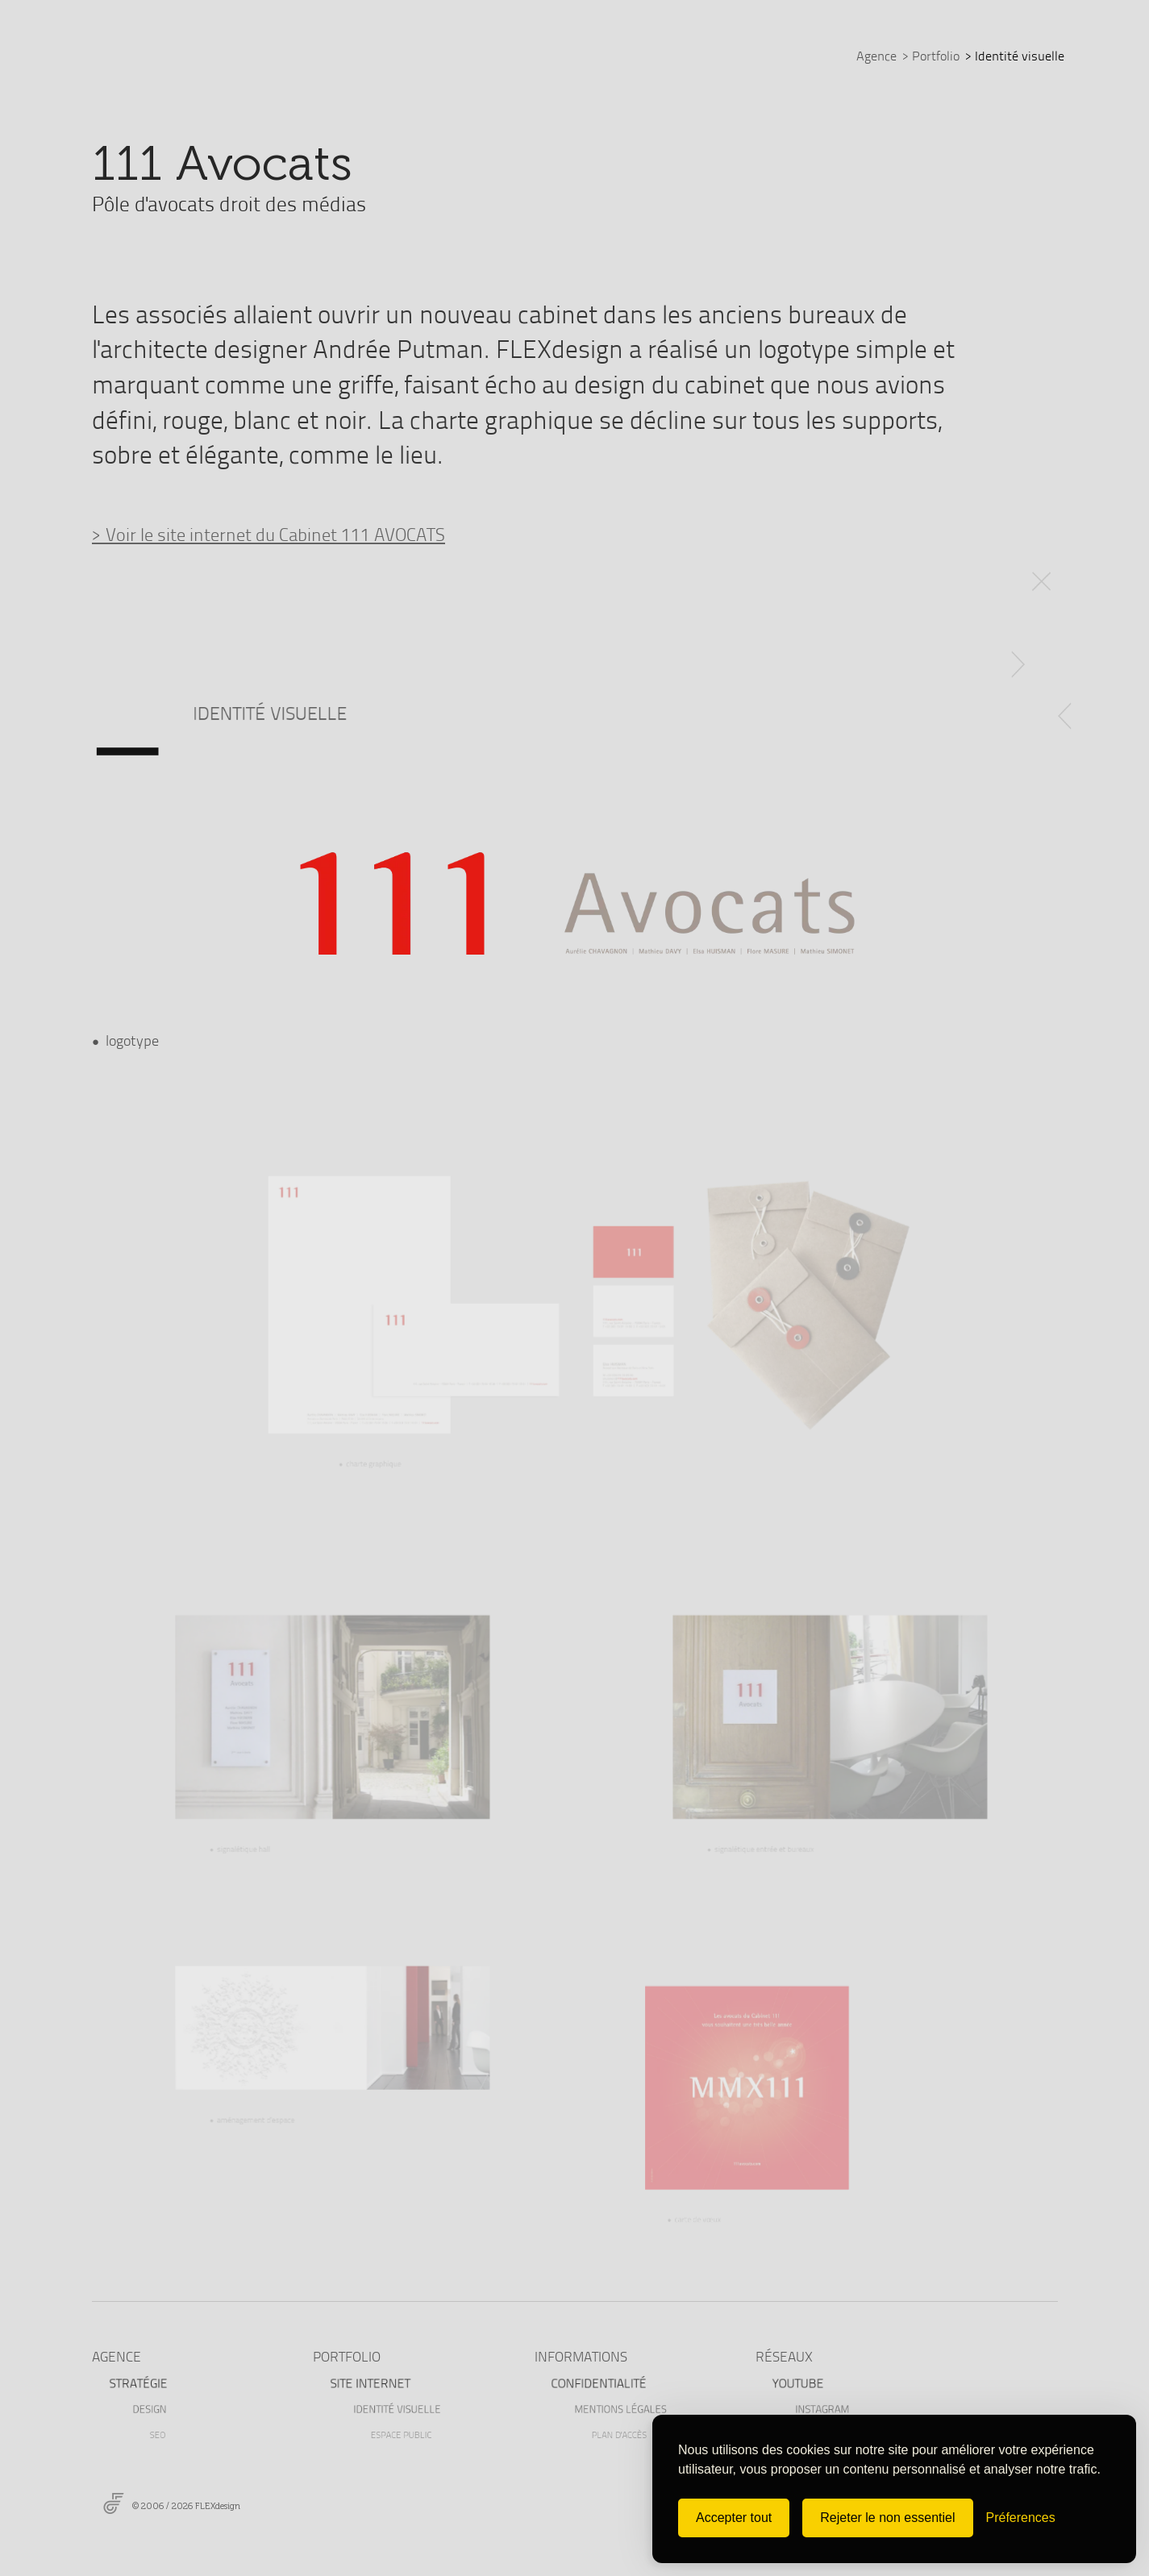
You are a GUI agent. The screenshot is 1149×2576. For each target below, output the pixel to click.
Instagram (831, 2408)
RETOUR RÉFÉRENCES (1042, 572)
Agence (876, 56)
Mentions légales (628, 2408)
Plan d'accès (625, 2434)
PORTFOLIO (347, 2356)
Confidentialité (600, 2382)
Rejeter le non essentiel (887, 2517)
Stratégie (140, 2382)
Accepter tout (734, 2517)
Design (159, 2408)
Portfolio (931, 56)
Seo (165, 2434)
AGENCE (116, 2356)
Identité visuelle (404, 2408)
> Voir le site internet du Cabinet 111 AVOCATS (268, 534)
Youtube (801, 2382)
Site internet (372, 2382)
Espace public (407, 2434)
